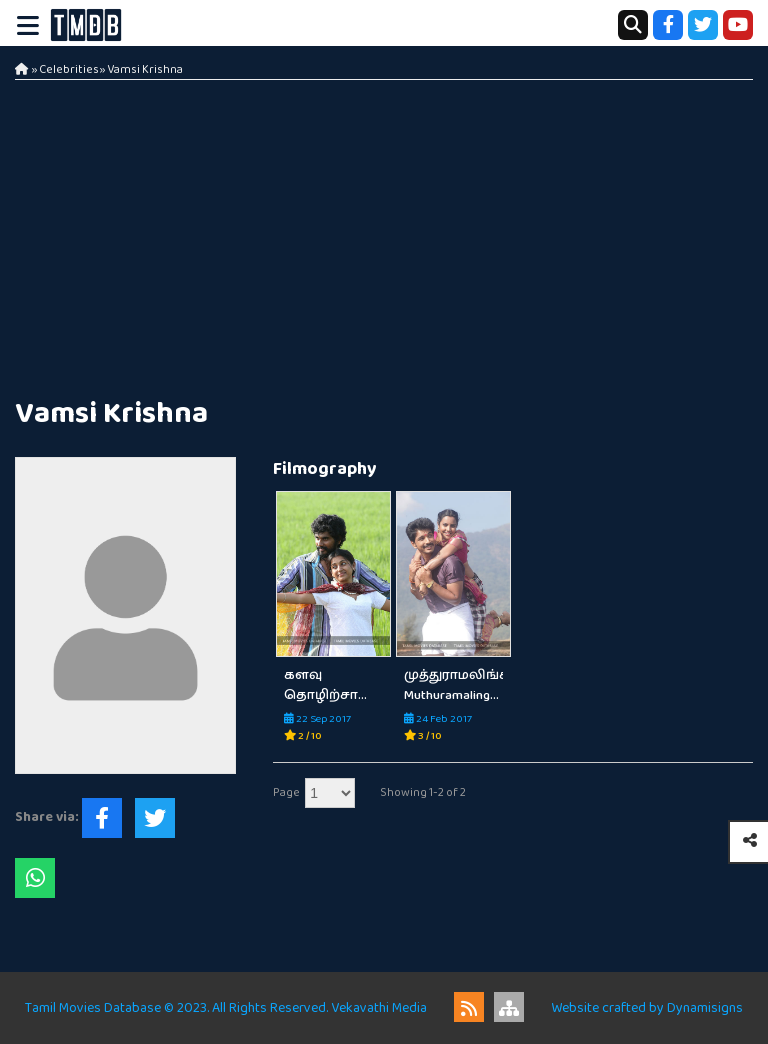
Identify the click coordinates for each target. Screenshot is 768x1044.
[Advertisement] (384, 230)
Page (286, 792)
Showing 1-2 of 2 (423, 792)
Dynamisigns (705, 1008)
